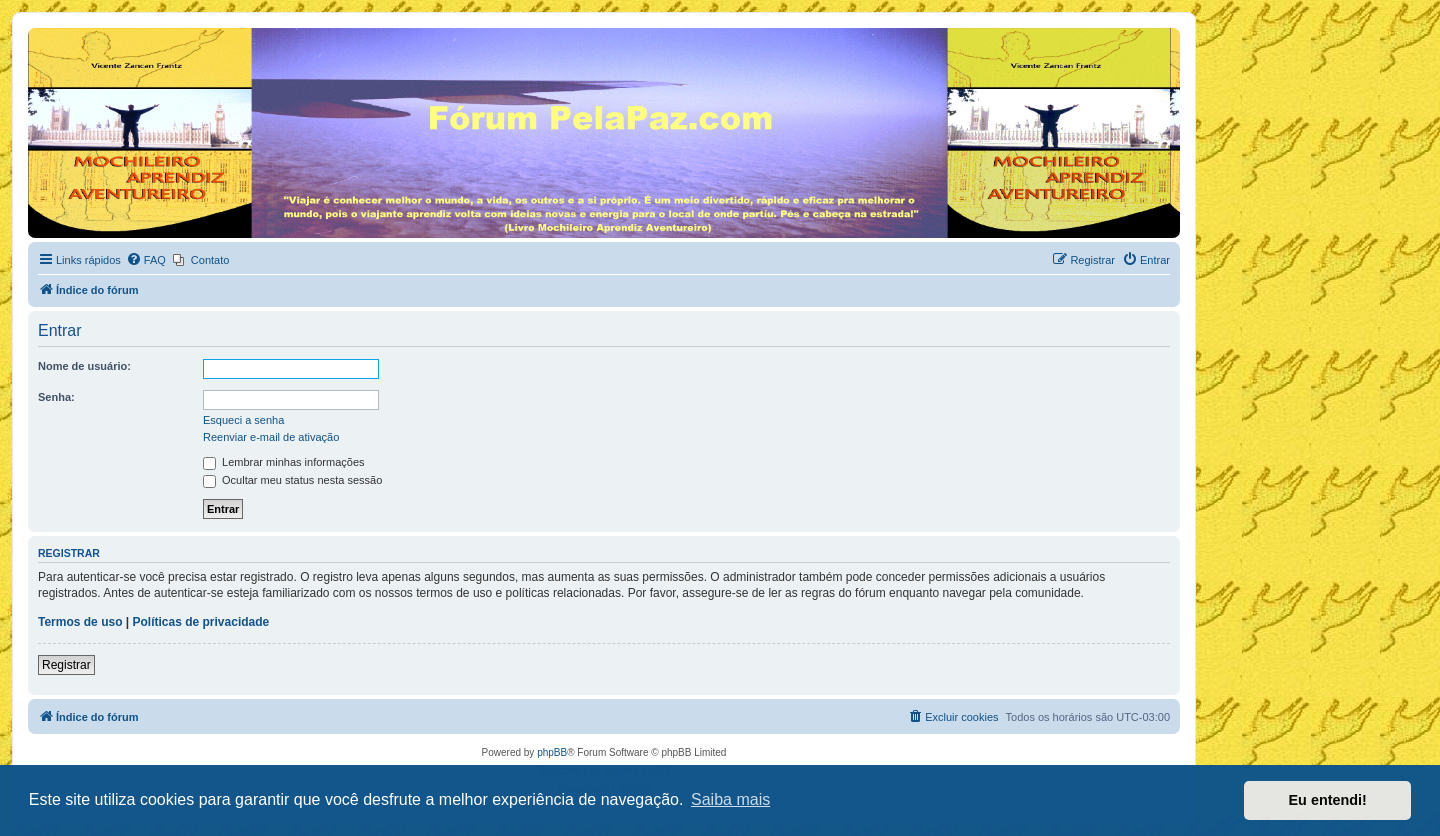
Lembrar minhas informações (284, 462)
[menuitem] (146, 260)
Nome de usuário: (84, 366)
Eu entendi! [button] (1328, 800)
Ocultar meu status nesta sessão (292, 480)
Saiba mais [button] (730, 799)
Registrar (66, 665)
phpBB (552, 752)
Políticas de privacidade (201, 622)
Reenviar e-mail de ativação (271, 437)
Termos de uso (80, 622)
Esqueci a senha (243, 420)
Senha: (56, 397)
